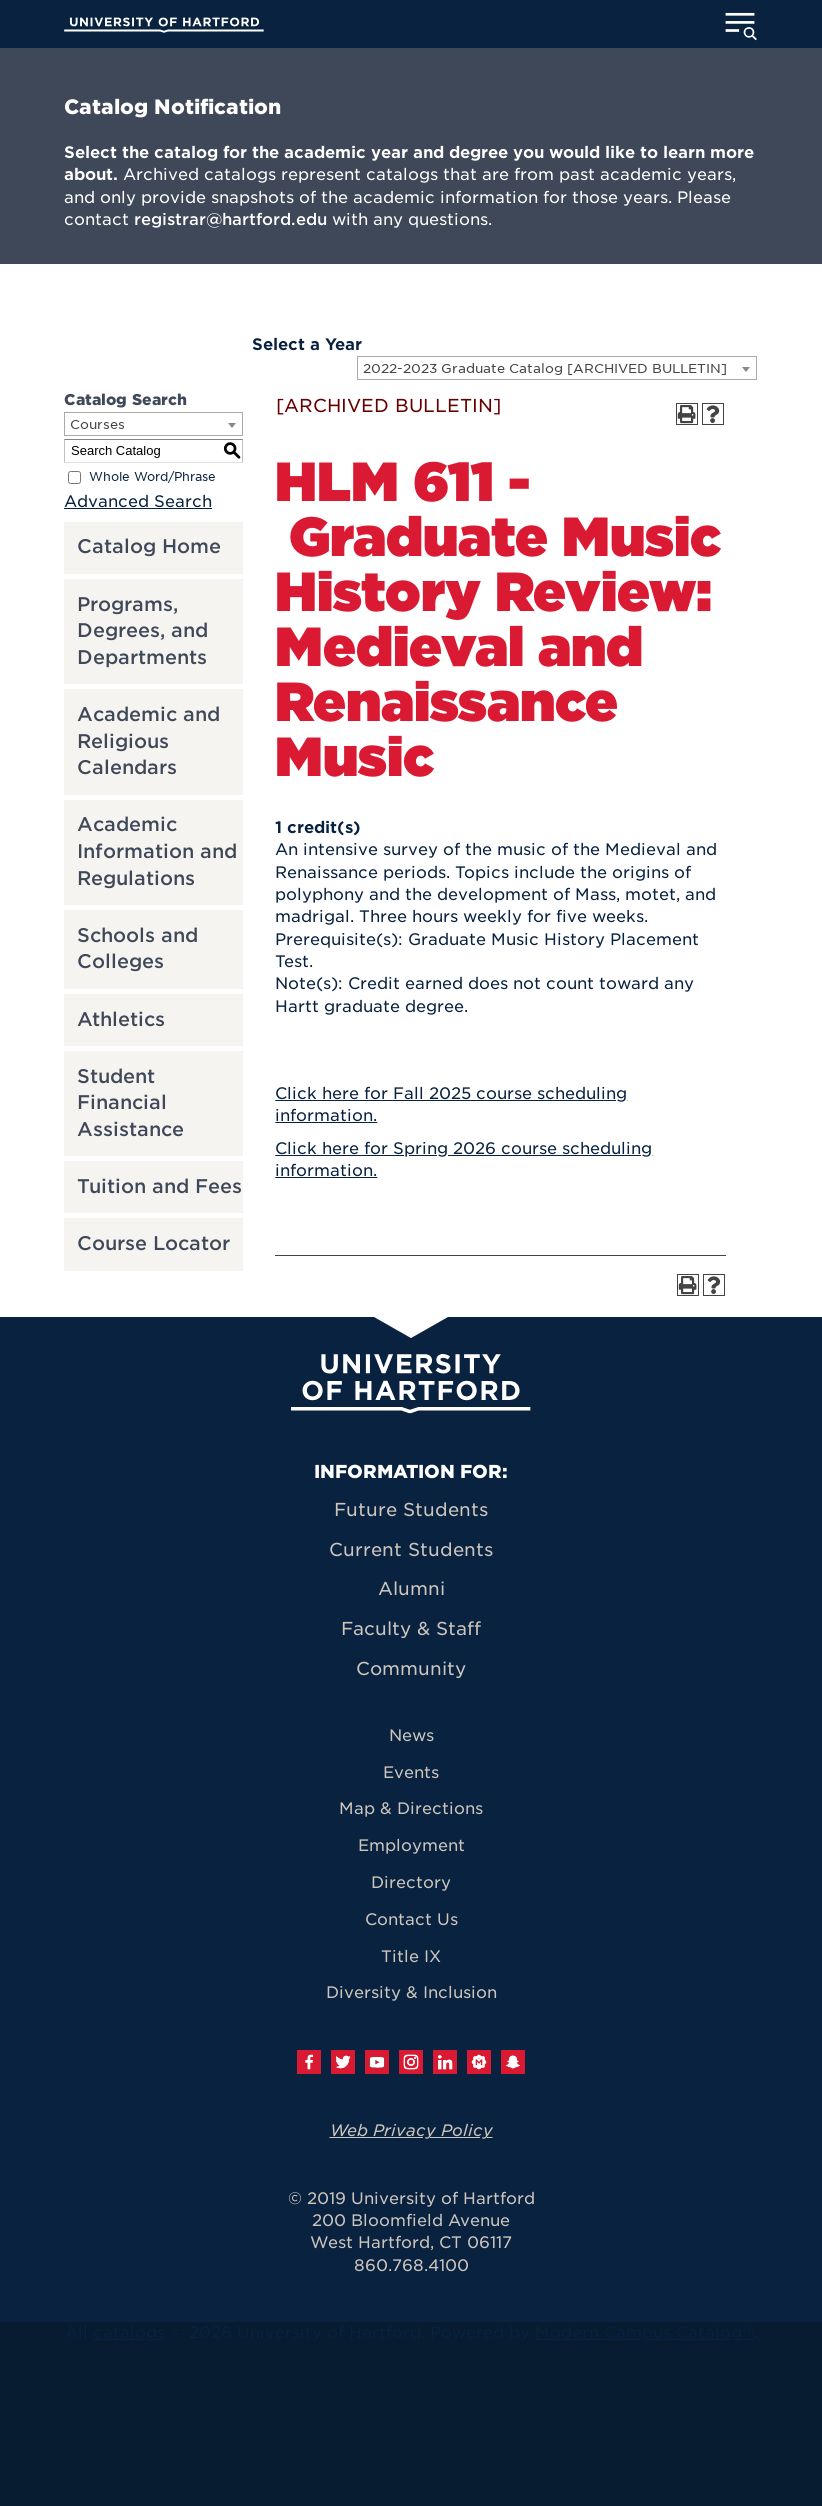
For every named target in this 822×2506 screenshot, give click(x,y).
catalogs (129, 2332)
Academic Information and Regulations (157, 851)
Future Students (411, 1509)
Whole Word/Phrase (152, 476)
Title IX (411, 1956)
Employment (411, 1845)
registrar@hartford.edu (230, 219)
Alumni (411, 1588)
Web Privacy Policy (411, 2130)
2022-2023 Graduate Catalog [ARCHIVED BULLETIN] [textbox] (545, 368)
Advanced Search (138, 501)
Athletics (121, 1019)
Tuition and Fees (159, 1186)
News (411, 1735)
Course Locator (153, 1243)
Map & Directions (411, 1808)
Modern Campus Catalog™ (644, 2332)
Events (411, 1772)
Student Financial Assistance (130, 1103)
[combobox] (557, 368)
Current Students (411, 1549)
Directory (411, 1882)
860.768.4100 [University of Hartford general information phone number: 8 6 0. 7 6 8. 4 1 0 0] (411, 2265)
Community (411, 1668)
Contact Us (411, 1919)
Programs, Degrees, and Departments (142, 631)
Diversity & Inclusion (411, 1992)
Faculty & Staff (411, 1628)
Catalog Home (149, 546)
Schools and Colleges (137, 949)
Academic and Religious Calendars (148, 741)
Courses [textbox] (97, 424)
